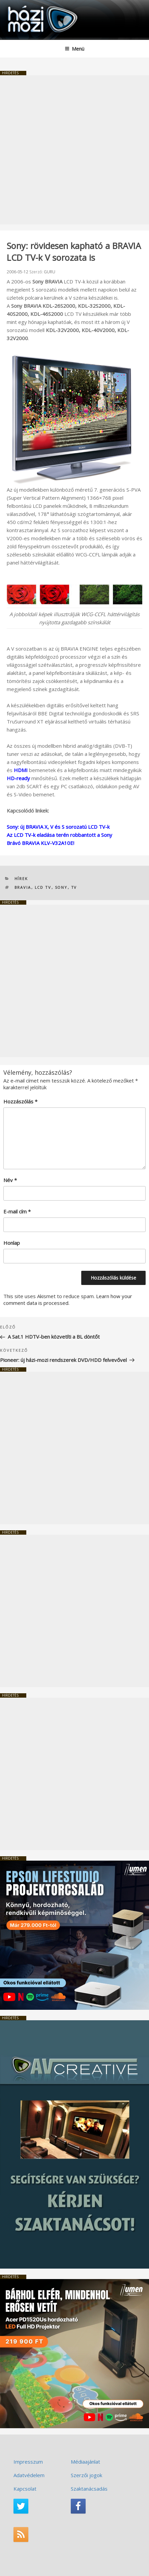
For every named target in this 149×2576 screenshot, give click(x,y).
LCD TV (43, 887)
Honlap (11, 1242)
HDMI (21, 770)
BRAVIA (22, 887)
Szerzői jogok (86, 2475)
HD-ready (18, 778)
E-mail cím (17, 1211)
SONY (61, 887)
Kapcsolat (24, 2488)
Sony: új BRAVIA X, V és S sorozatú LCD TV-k (58, 826)
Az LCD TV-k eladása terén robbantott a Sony (59, 834)
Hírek (21, 878)
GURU (49, 272)
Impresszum (28, 2461)
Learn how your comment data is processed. (67, 1299)
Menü (74, 49)
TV (74, 887)
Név (10, 1180)
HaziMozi (21, 5)
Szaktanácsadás (89, 2488)
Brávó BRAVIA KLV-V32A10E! (40, 843)
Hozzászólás (20, 1101)
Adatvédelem (28, 2475)
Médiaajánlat (85, 2461)
